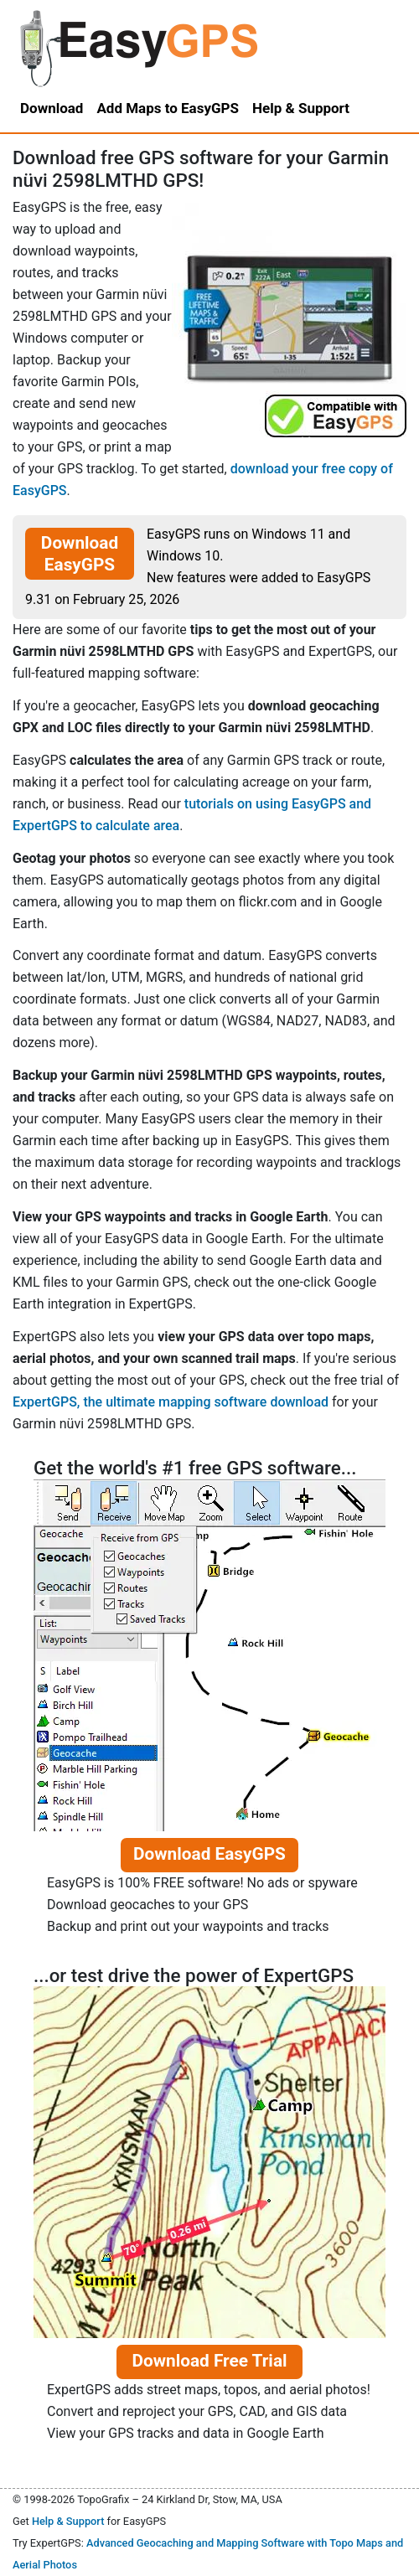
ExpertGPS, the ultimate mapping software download (170, 1402)
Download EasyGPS (79, 554)
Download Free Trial (209, 2361)
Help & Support (68, 2521)
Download (51, 108)
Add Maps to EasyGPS (167, 108)
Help (300, 108)
